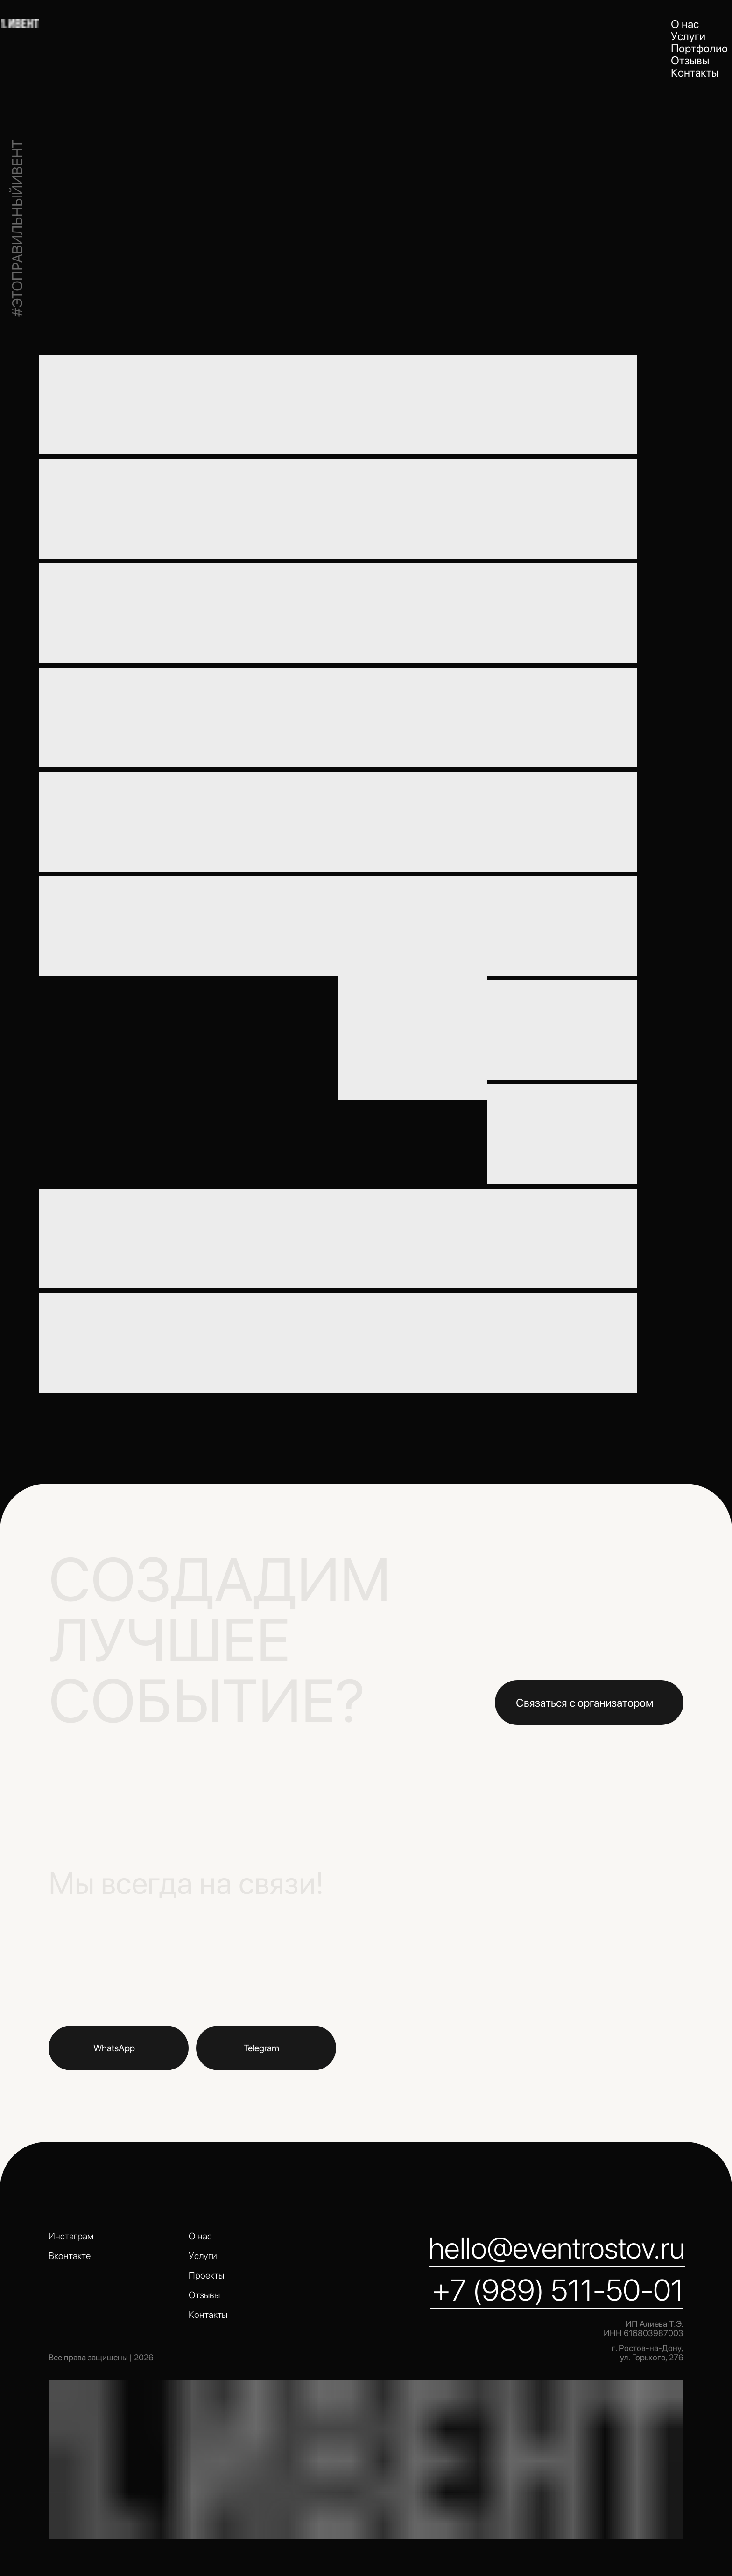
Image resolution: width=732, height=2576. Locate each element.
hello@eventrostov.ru (557, 2248)
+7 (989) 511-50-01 (557, 2290)
